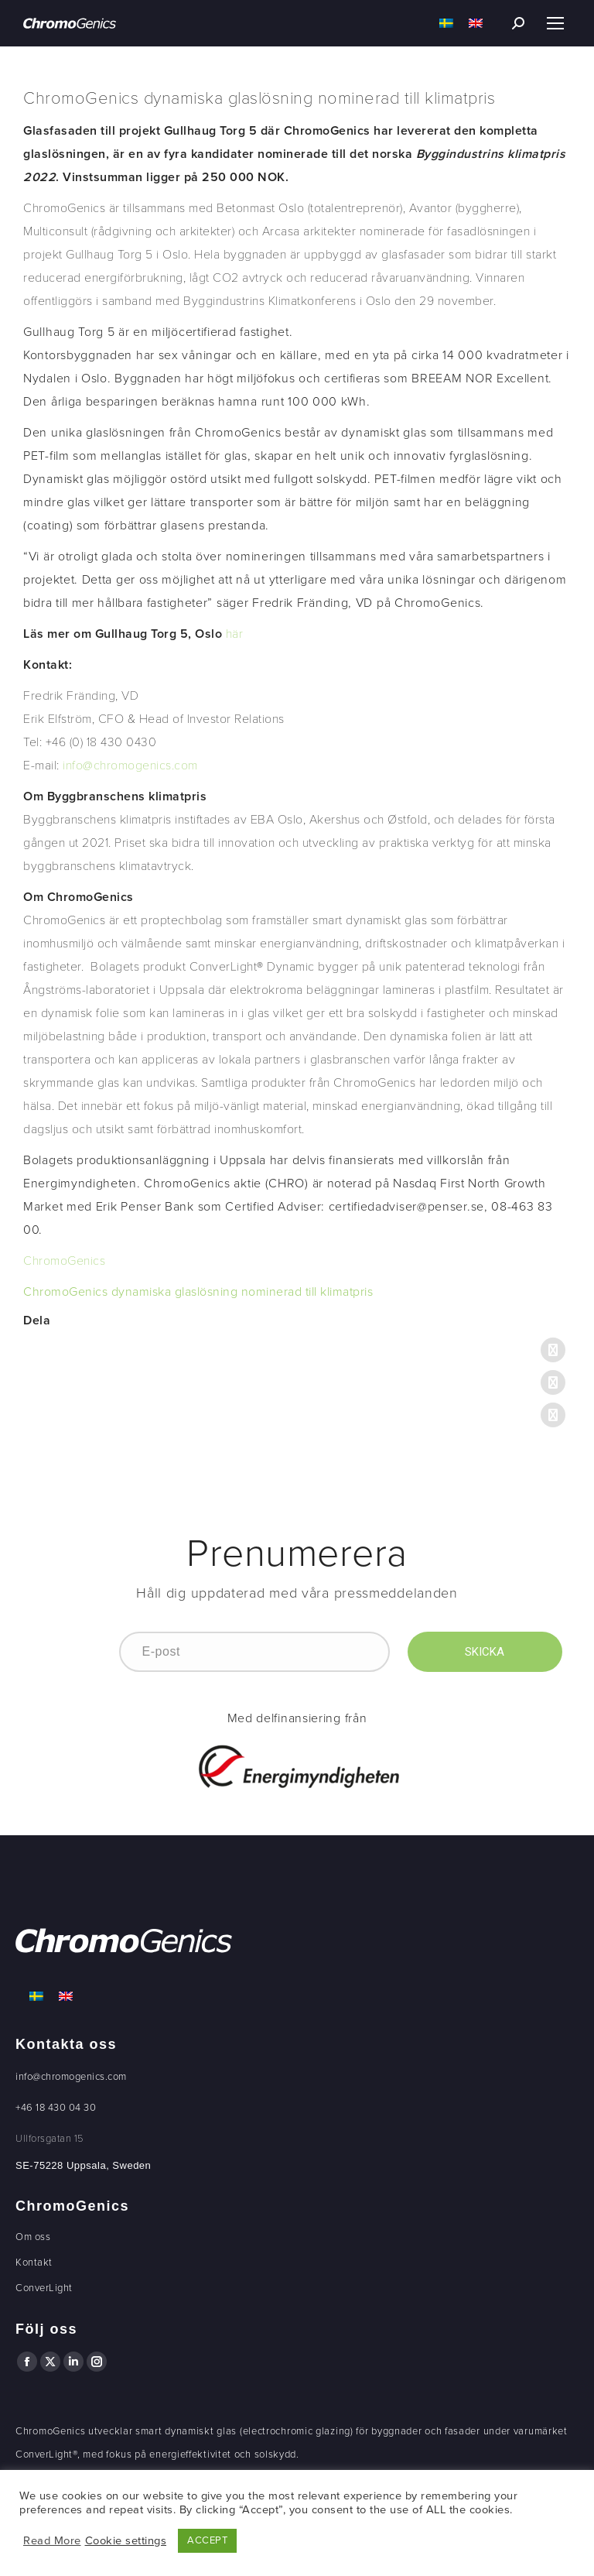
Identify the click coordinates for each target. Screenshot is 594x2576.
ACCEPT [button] (207, 2540)
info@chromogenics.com (71, 2077)
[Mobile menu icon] (555, 23)
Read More (52, 2540)
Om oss (32, 2237)
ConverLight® (46, 2454)
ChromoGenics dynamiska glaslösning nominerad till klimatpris (198, 1292)
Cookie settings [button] (126, 2540)
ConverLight (44, 2288)
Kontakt (34, 2262)
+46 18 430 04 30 (55, 2108)
